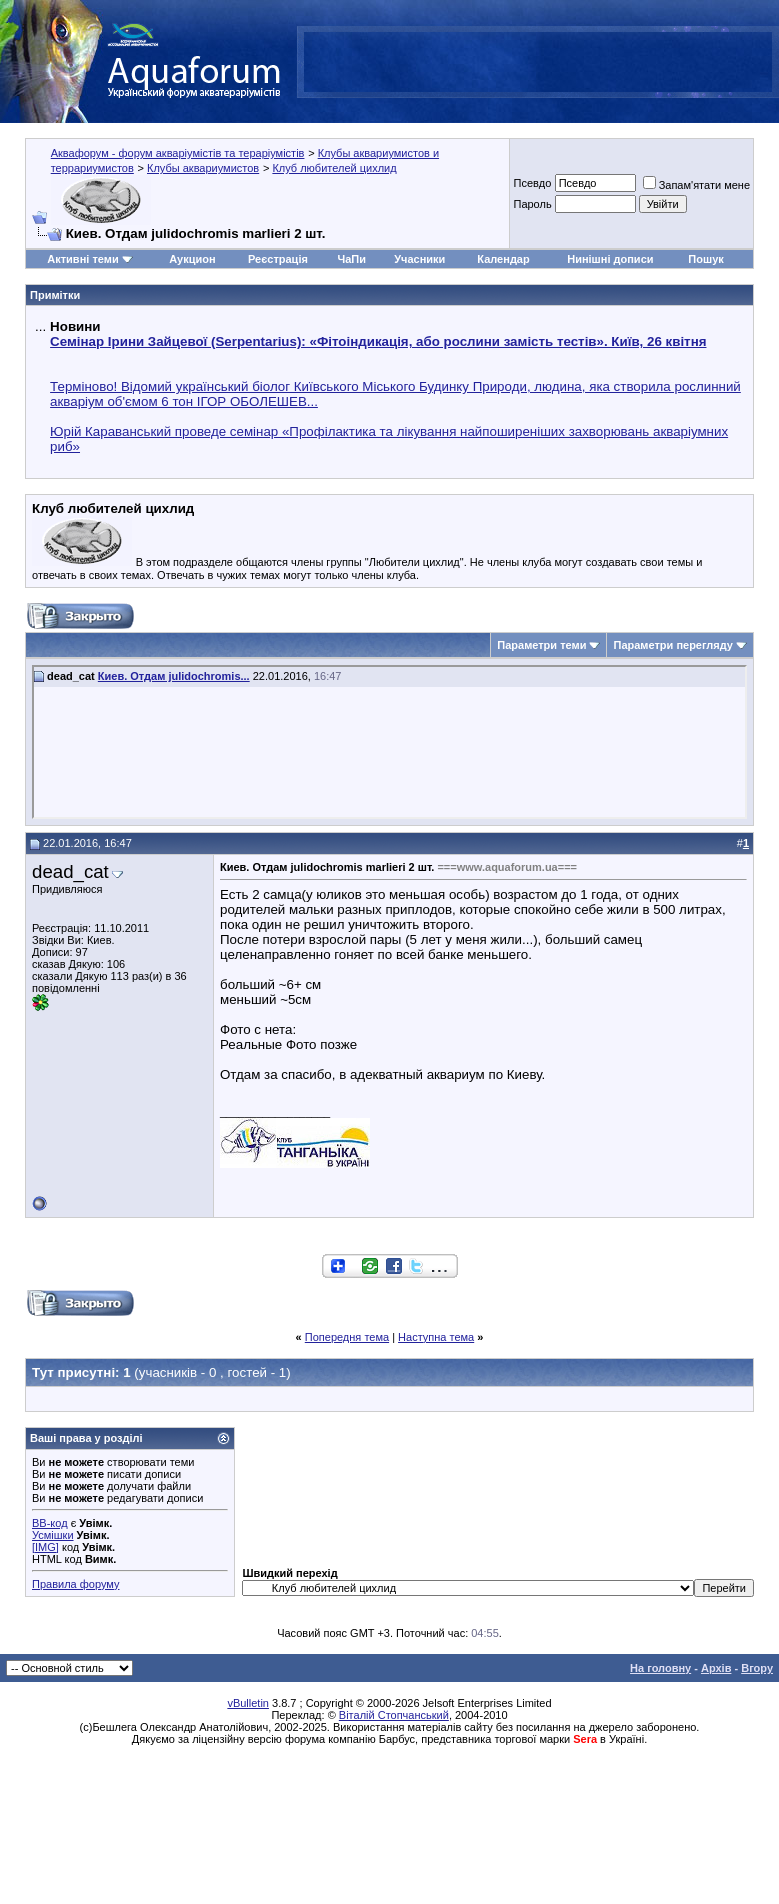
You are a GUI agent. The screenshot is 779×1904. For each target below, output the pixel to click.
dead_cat (70, 871)
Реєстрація (278, 259)
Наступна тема (436, 1337)
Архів (716, 1668)
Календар (503, 259)
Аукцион (192, 259)
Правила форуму (75, 1584)
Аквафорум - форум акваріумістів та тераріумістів (178, 153)
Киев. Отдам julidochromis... (174, 676)
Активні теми (82, 259)
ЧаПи (351, 259)
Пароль (532, 204)
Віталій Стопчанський (394, 1715)
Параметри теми (541, 645)
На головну (660, 1668)
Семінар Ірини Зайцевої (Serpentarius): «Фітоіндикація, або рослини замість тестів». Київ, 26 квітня (378, 341)
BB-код (50, 1523)
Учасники (419, 259)
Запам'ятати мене (696, 185)
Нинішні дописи (610, 259)
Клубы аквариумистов (203, 168)
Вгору (757, 1668)
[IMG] (45, 1547)
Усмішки (53, 1535)
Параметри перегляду (672, 645)
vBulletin (248, 1703)
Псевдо (532, 183)
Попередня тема (347, 1337)
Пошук (705, 259)
